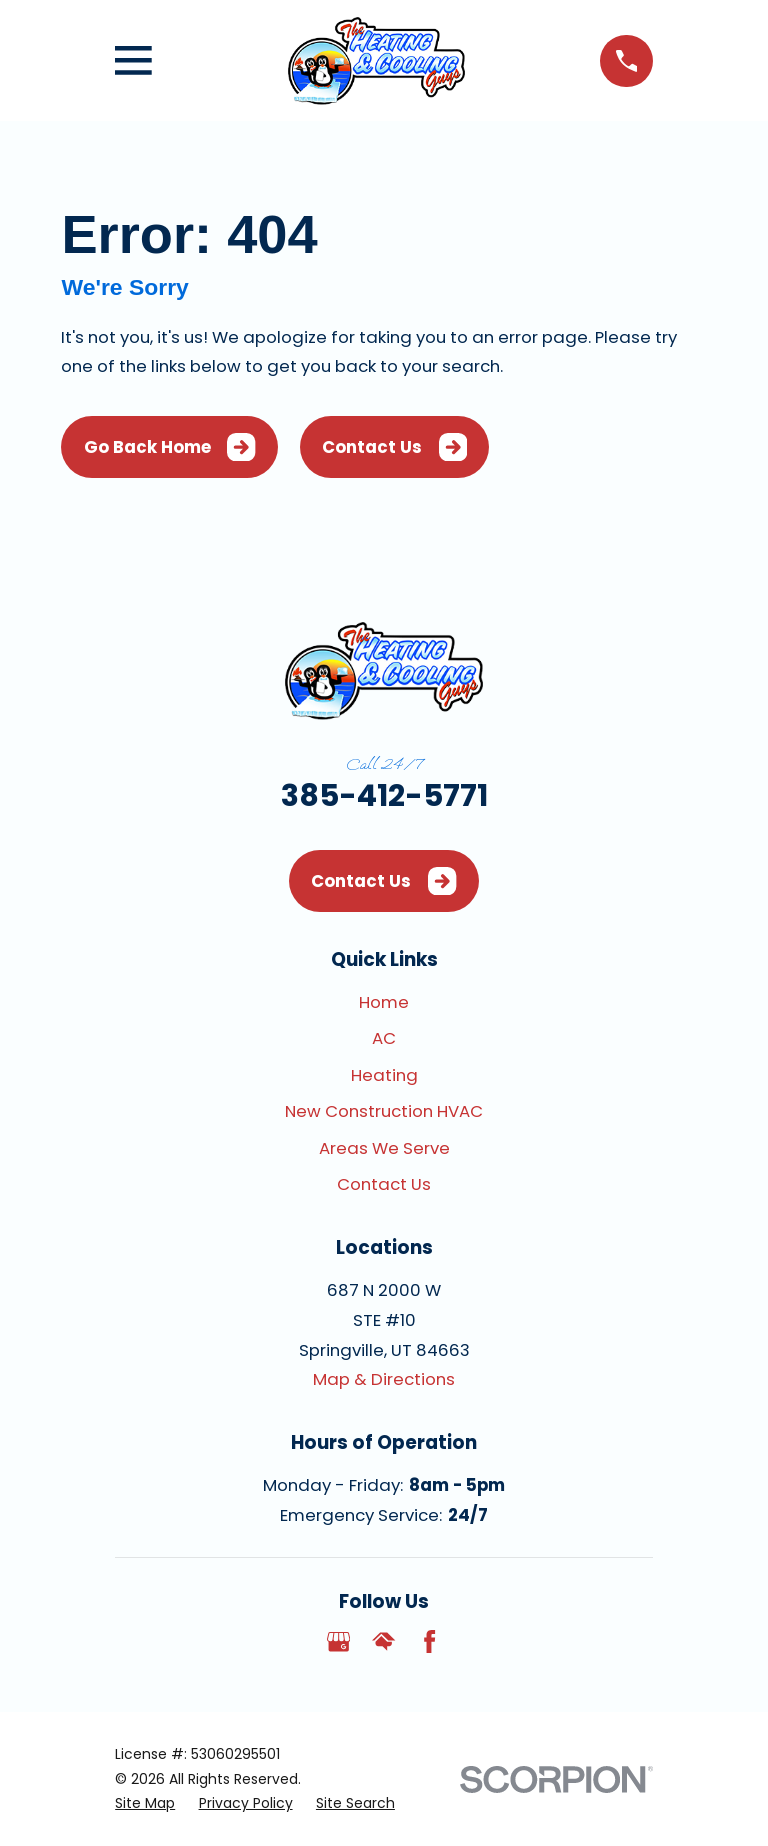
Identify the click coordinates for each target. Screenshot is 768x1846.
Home (384, 1002)
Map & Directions (384, 1379)
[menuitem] (145, 1803)
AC (384, 1038)
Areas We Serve (384, 1148)
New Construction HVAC (384, 1111)
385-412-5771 (384, 795)
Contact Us (394, 447)
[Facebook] (429, 1641)
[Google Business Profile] (338, 1641)
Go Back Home (170, 447)
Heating (384, 1075)
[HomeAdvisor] (383, 1641)
